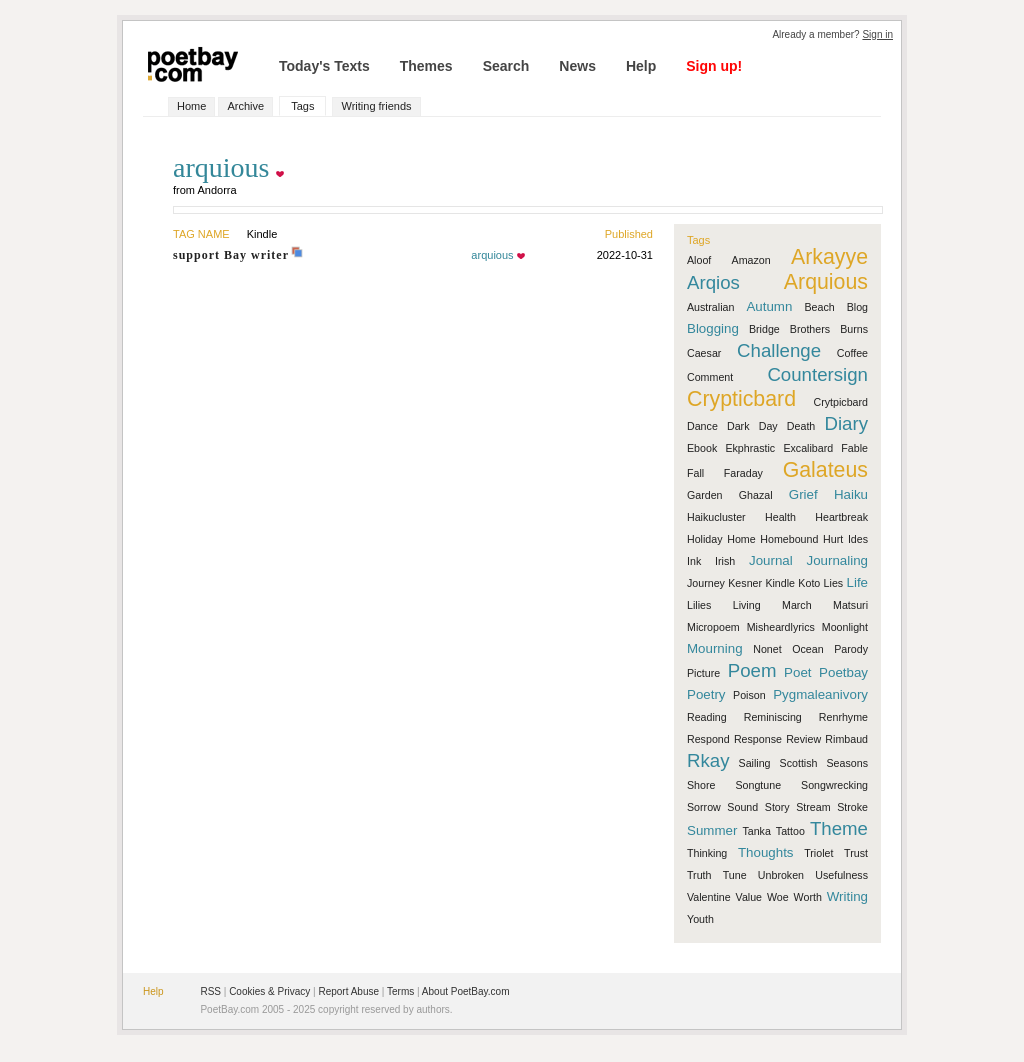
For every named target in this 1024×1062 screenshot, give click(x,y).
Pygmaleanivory (820, 694)
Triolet (818, 853)
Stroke (852, 807)
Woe (778, 897)
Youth (700, 919)
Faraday (743, 473)
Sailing (755, 763)
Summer (712, 830)
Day (768, 426)
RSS (210, 991)
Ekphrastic (750, 448)
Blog (857, 307)
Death (801, 426)
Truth (699, 875)
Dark (738, 426)
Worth (808, 897)
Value (749, 897)
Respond (708, 739)
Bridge (764, 329)
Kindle (780, 583)
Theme (839, 828)
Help (641, 66)
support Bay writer (231, 255)
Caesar (704, 353)
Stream (813, 807)
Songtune (758, 785)
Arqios (713, 282)
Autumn (769, 306)
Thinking (707, 853)
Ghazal (756, 495)
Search (506, 66)
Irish (725, 561)
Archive (245, 106)
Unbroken (781, 875)
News (577, 66)
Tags (302, 106)
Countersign (817, 374)
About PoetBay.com (466, 991)
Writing (847, 896)
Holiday (705, 539)
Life (858, 582)
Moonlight (845, 627)
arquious (492, 255)
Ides (858, 539)
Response (758, 739)
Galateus (825, 470)
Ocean (807, 649)
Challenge (779, 350)
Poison (749, 695)
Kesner (745, 583)
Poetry (706, 694)
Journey (706, 583)
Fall (695, 473)
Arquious (826, 282)
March (797, 605)
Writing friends (376, 106)
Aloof (699, 260)
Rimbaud (846, 739)
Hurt (833, 539)
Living (747, 605)
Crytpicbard (841, 402)
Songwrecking (834, 785)
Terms (400, 991)
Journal (771, 560)
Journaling (838, 560)
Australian (710, 307)
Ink (694, 561)
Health (780, 517)
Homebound (789, 539)
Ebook (702, 448)
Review (803, 739)
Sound (742, 807)
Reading (707, 717)
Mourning (715, 648)
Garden (705, 495)
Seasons (847, 763)
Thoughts (766, 852)
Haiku (851, 494)
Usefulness (841, 875)
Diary (846, 423)
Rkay (708, 760)
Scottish (799, 763)
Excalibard (808, 448)
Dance (702, 426)
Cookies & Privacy (269, 991)
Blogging (713, 328)
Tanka (756, 831)
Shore (701, 785)
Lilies (699, 605)
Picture (703, 673)
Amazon (751, 260)
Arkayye (829, 257)
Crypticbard (741, 399)
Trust (856, 853)
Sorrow (704, 807)
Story (777, 807)
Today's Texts (324, 66)
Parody (851, 649)
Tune (735, 875)
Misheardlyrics (781, 627)
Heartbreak (841, 517)
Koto (809, 583)
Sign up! (714, 66)
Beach (819, 307)
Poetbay (843, 672)
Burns (854, 329)
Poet (797, 672)
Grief (803, 494)
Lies (834, 583)
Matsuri (850, 605)
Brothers (810, 329)
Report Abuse (348, 991)
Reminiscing (773, 717)
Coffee (852, 353)
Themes (426, 66)
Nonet (767, 649)
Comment (710, 377)
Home (191, 106)
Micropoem (713, 627)
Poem (752, 670)
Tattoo (790, 831)
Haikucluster (716, 517)
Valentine (709, 897)
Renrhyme (843, 717)
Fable (854, 448)
